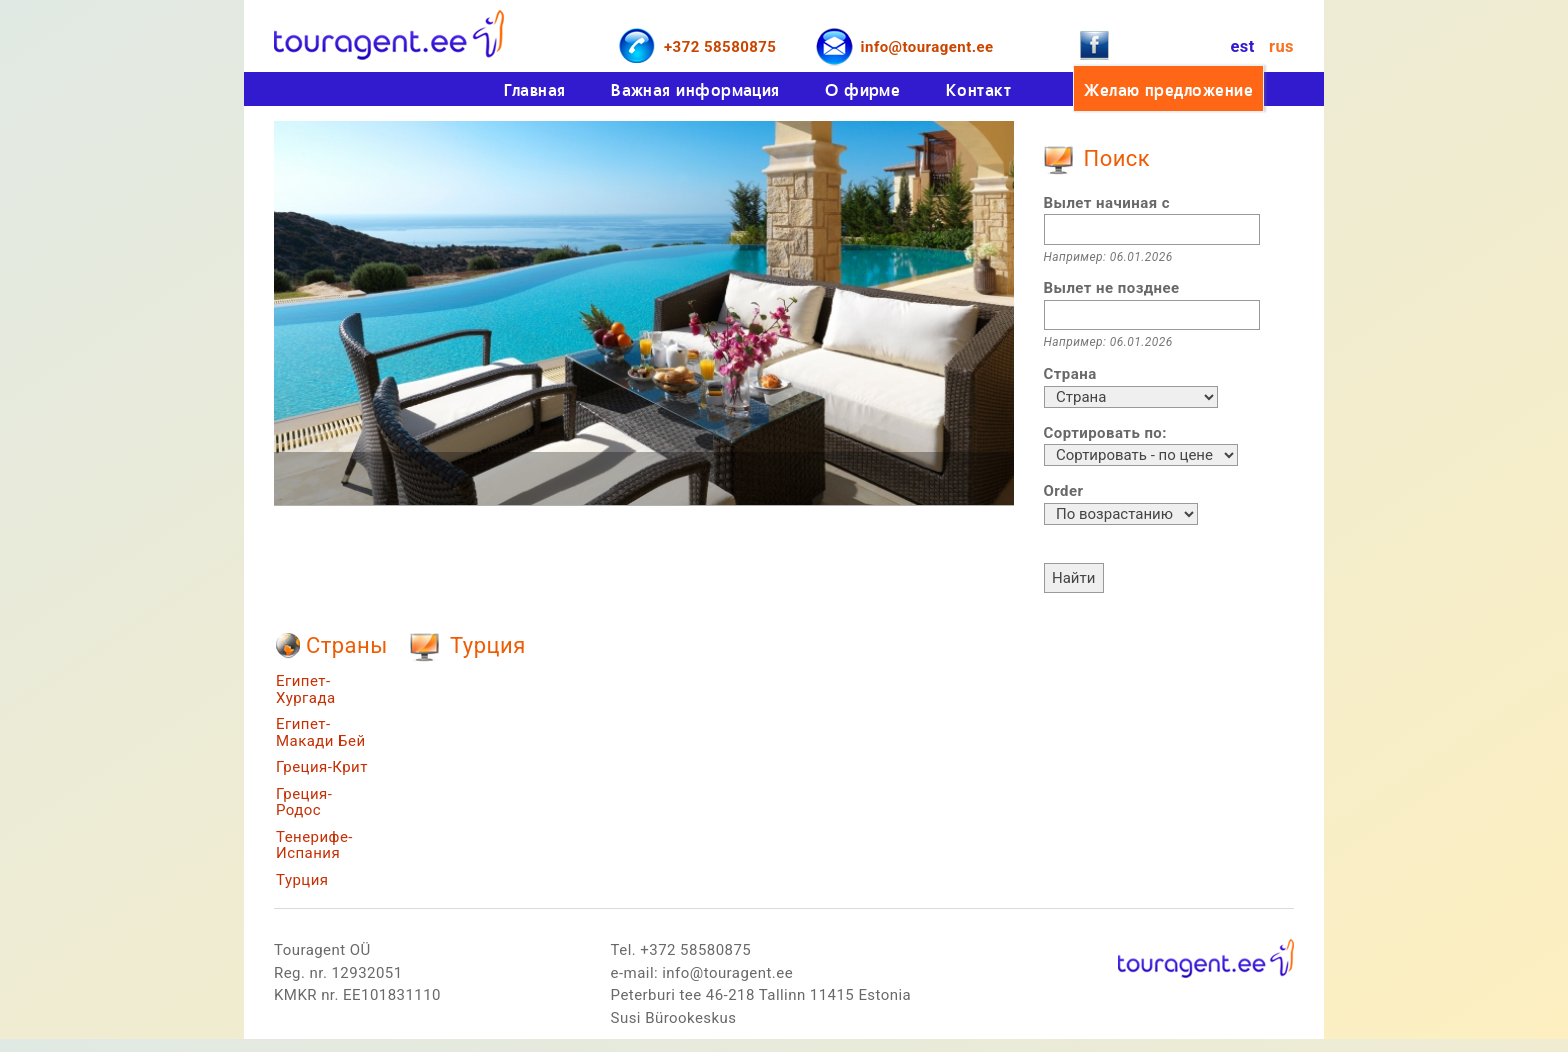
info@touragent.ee (927, 47)
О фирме (862, 89)
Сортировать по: (1105, 433)
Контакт (978, 89)
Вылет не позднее (1112, 288)
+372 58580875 (720, 47)
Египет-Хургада (306, 689)
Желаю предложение (1168, 89)
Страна (1070, 374)
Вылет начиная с (1107, 203)
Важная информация (695, 89)
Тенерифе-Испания (314, 845)
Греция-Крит (322, 767)
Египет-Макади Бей (321, 732)
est (1242, 46)
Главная (535, 89)
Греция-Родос (304, 802)
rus (1281, 46)
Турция (302, 880)
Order (1064, 491)
